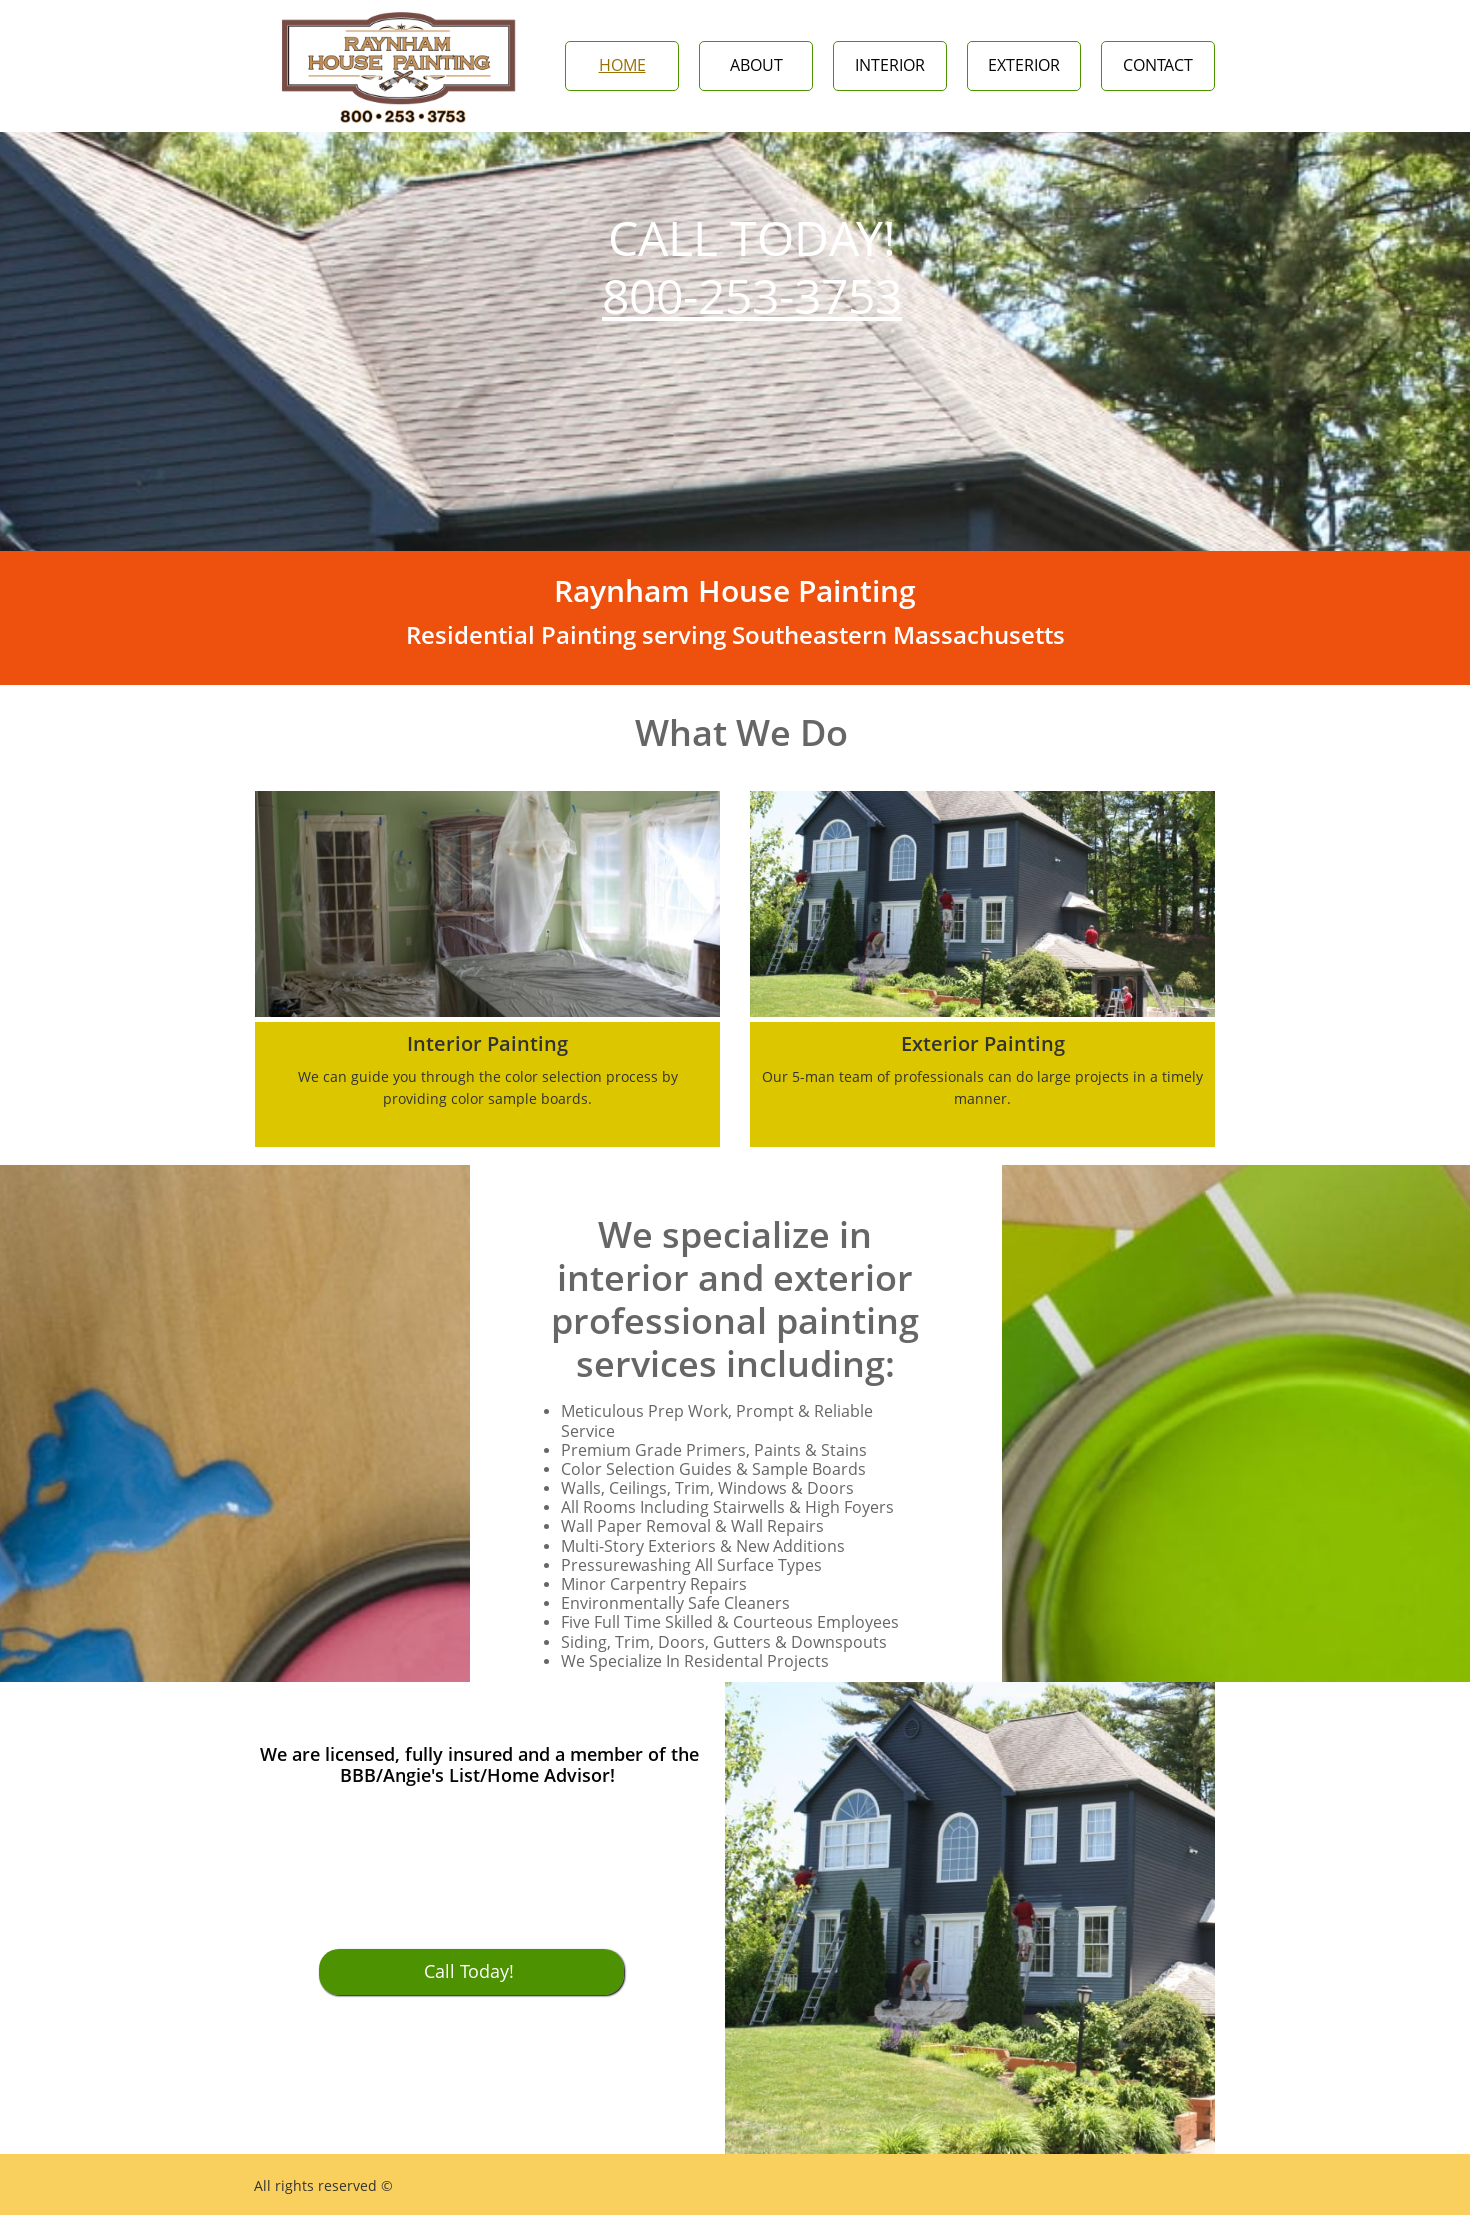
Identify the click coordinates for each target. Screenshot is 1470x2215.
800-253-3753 (752, 295)
